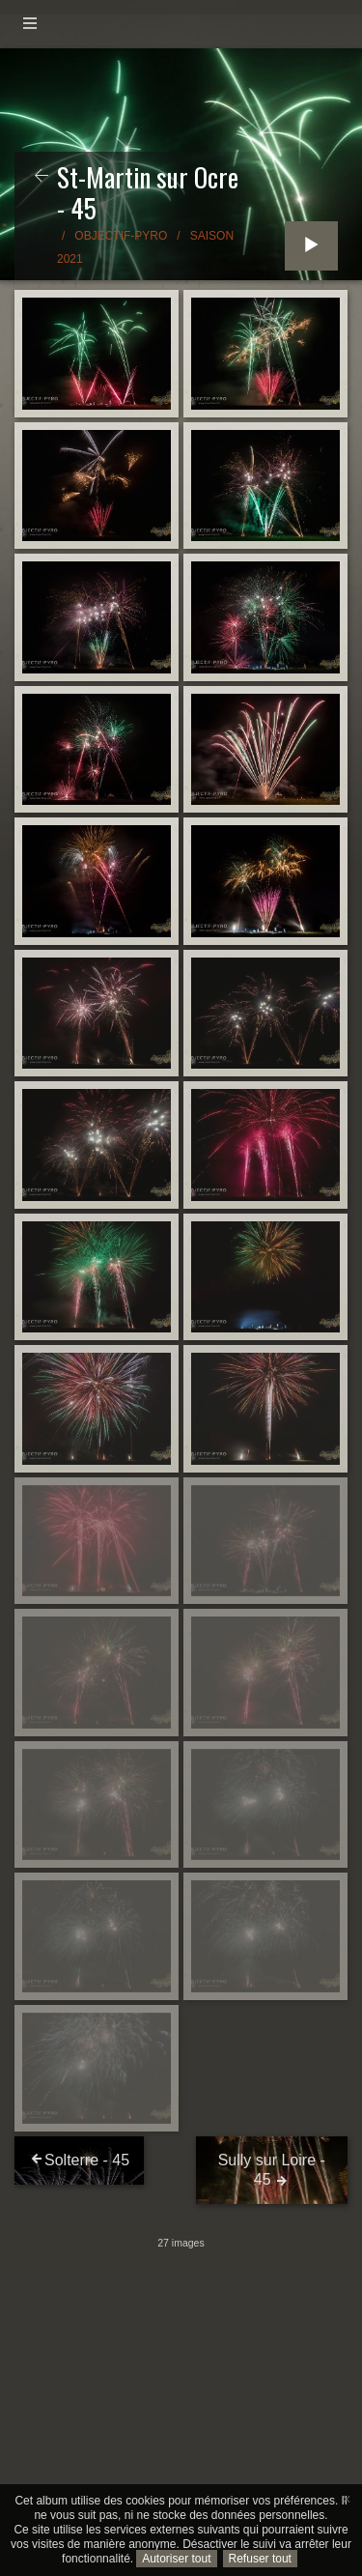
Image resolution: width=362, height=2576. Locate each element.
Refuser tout (260, 2558)
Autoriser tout (176, 2558)
